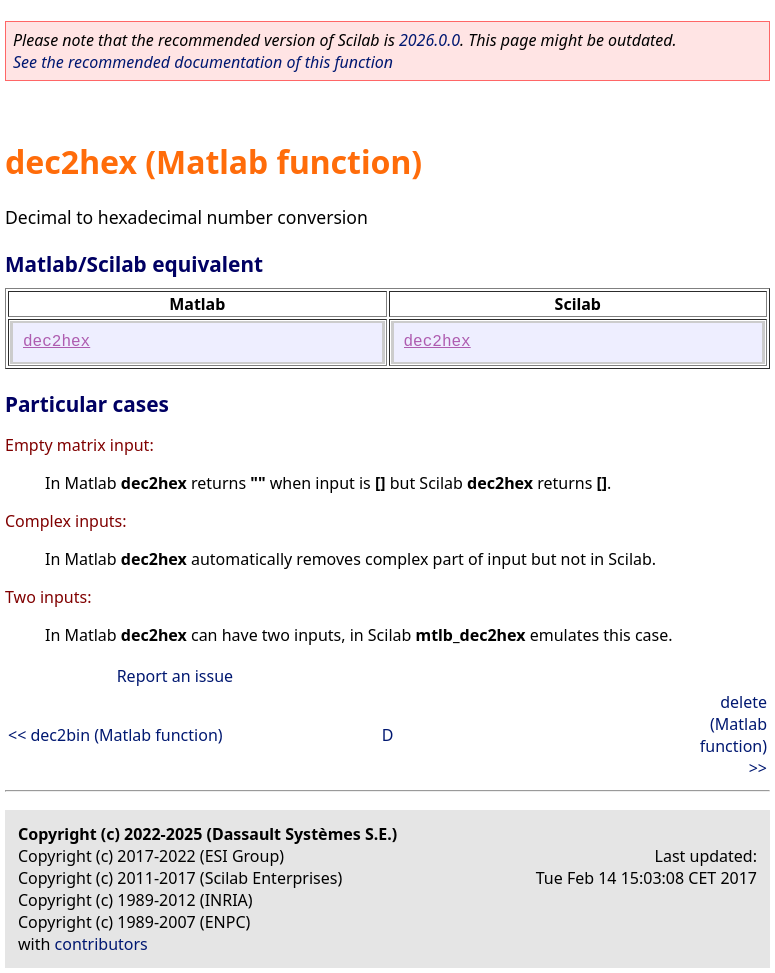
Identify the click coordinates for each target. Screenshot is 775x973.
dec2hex (56, 342)
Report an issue (175, 676)
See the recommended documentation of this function (203, 62)
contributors (101, 944)
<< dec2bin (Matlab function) (115, 735)
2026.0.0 (429, 40)
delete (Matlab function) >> (733, 735)
